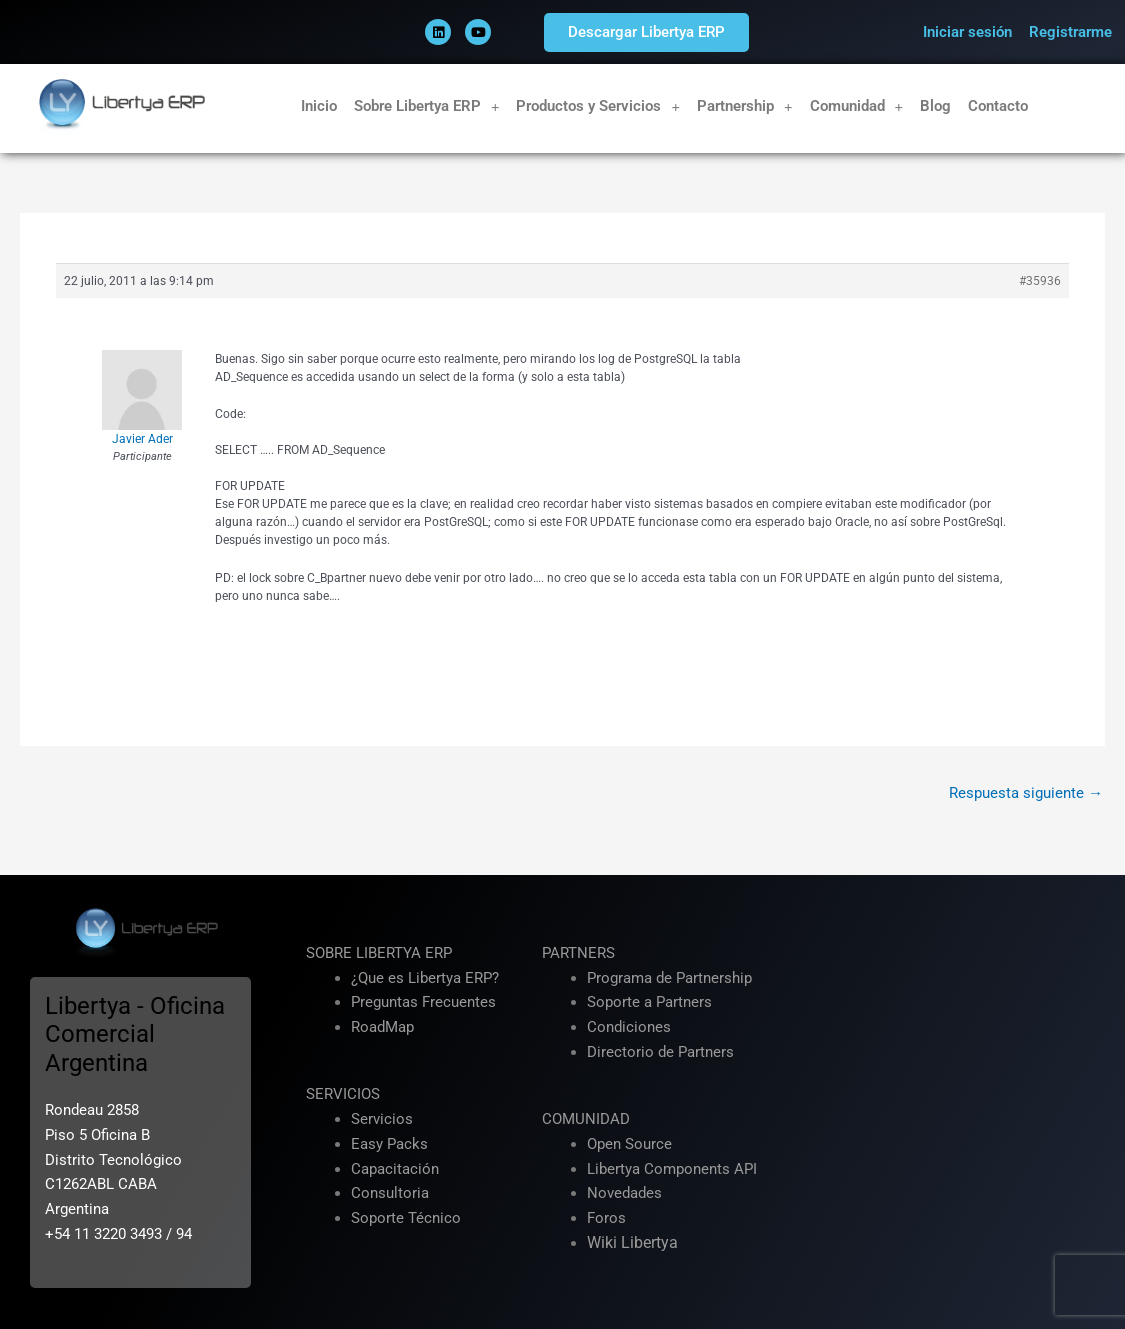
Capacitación (395, 1169)
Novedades (624, 1193)
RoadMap (382, 1027)
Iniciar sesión (967, 32)
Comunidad (857, 106)
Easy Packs (389, 1144)
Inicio (319, 106)
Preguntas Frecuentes (423, 1002)
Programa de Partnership (669, 978)
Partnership (745, 106)
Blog (935, 106)
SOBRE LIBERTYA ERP (379, 953)
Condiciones (629, 1027)
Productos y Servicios (598, 106)
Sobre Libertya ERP (427, 106)
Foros (606, 1218)
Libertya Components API (672, 1169)
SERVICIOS (343, 1094)
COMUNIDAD (586, 1119)
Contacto (998, 106)
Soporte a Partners (649, 1002)
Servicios (382, 1119)
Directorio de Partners (660, 1052)
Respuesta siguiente (1026, 793)
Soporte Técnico (406, 1218)
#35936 (1040, 281)
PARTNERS (578, 953)
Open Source (629, 1144)
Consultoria (390, 1193)
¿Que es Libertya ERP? (425, 978)
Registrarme (1070, 32)
